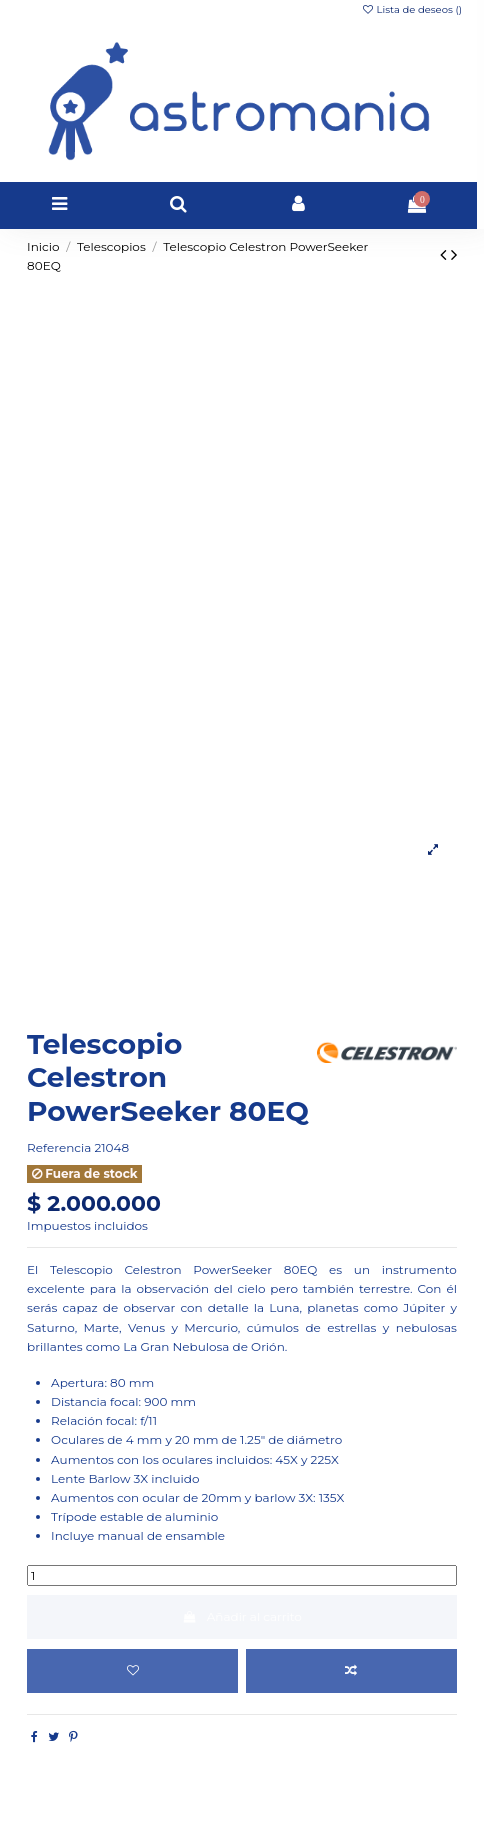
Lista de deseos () (411, 9)
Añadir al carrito (242, 1616)
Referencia (59, 1147)
